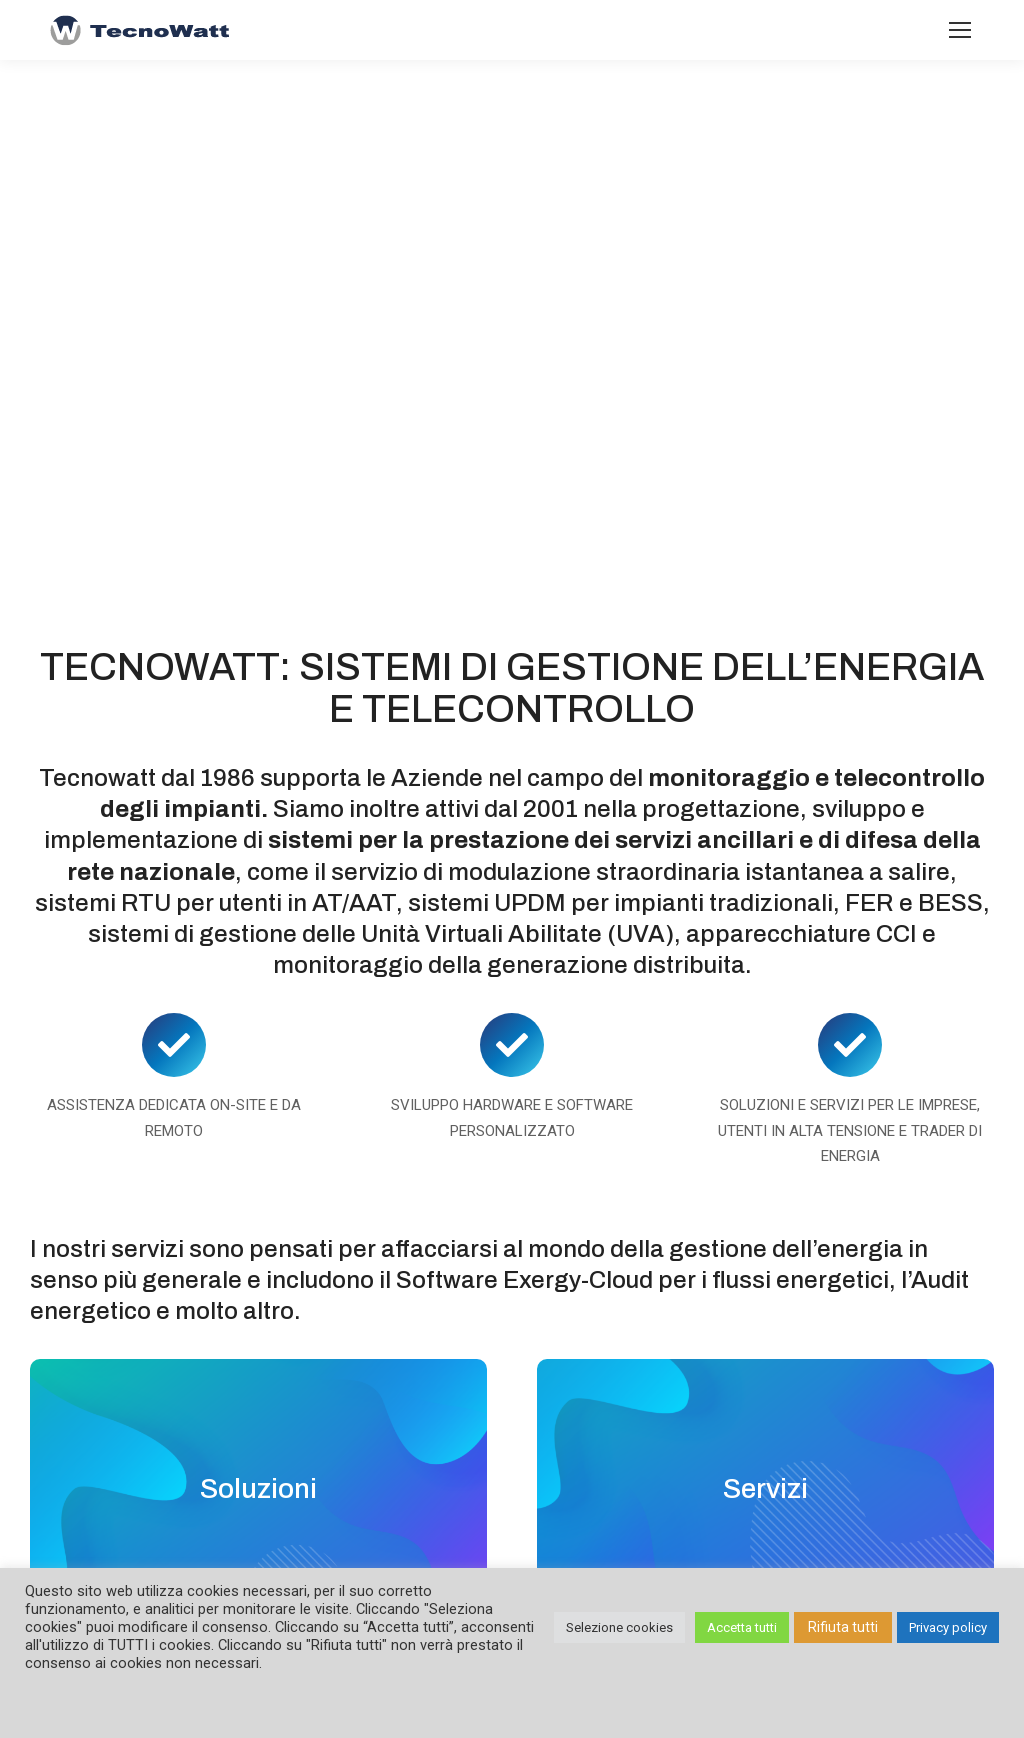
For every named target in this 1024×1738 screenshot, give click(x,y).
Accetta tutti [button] (742, 1627)
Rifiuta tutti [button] (843, 1627)
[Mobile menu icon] (960, 30)
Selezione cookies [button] (619, 1627)
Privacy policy (948, 1627)
